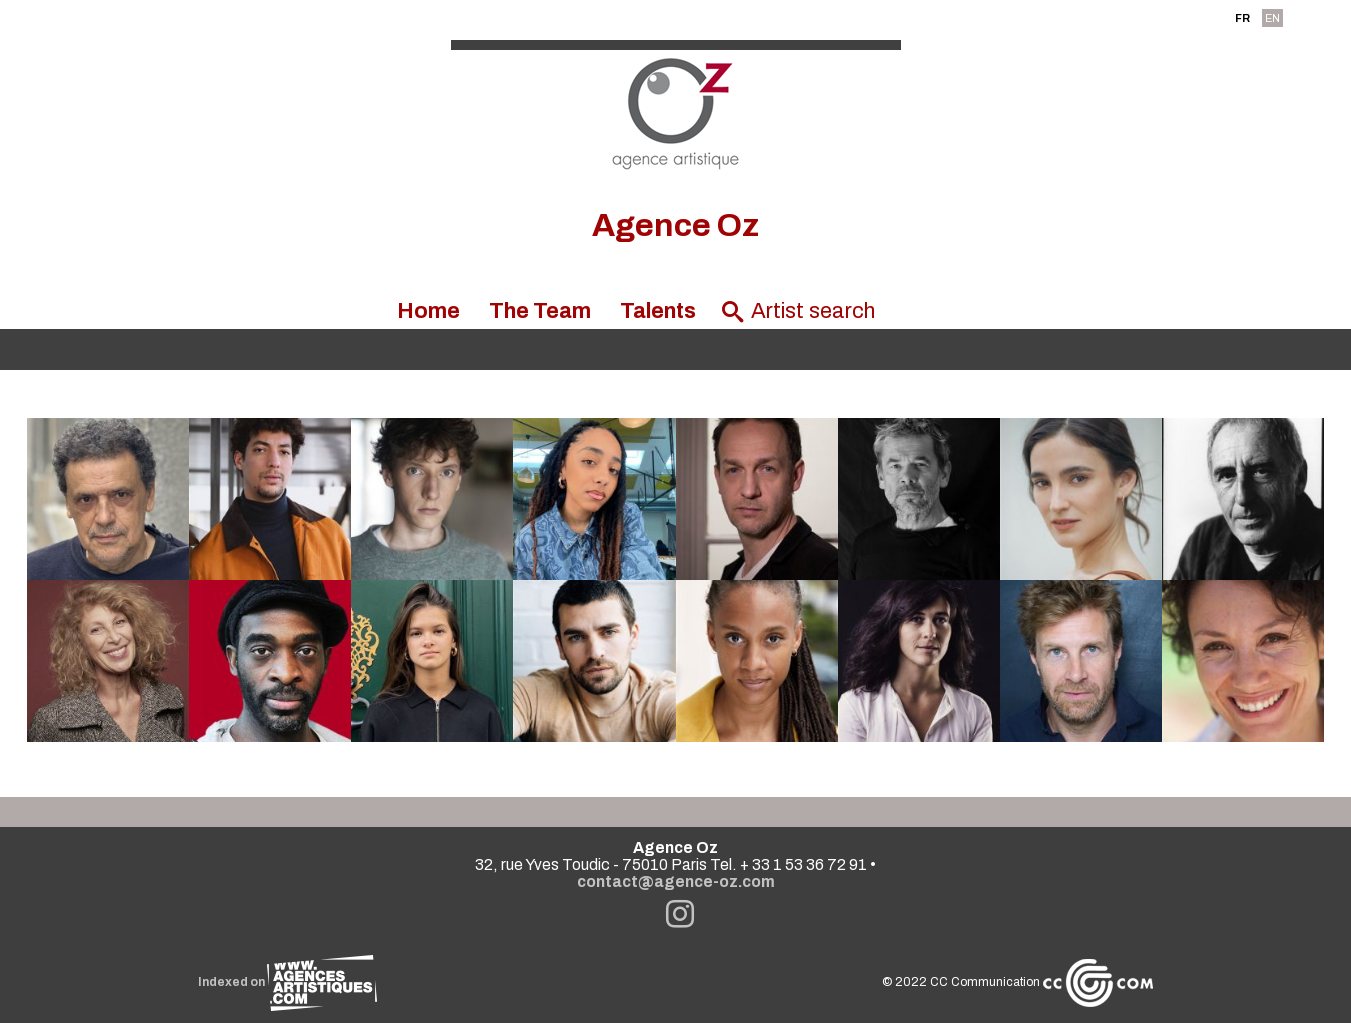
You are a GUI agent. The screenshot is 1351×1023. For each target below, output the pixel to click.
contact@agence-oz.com (676, 881)
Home (428, 311)
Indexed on (287, 982)
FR (1242, 18)
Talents (658, 311)
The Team (540, 311)
